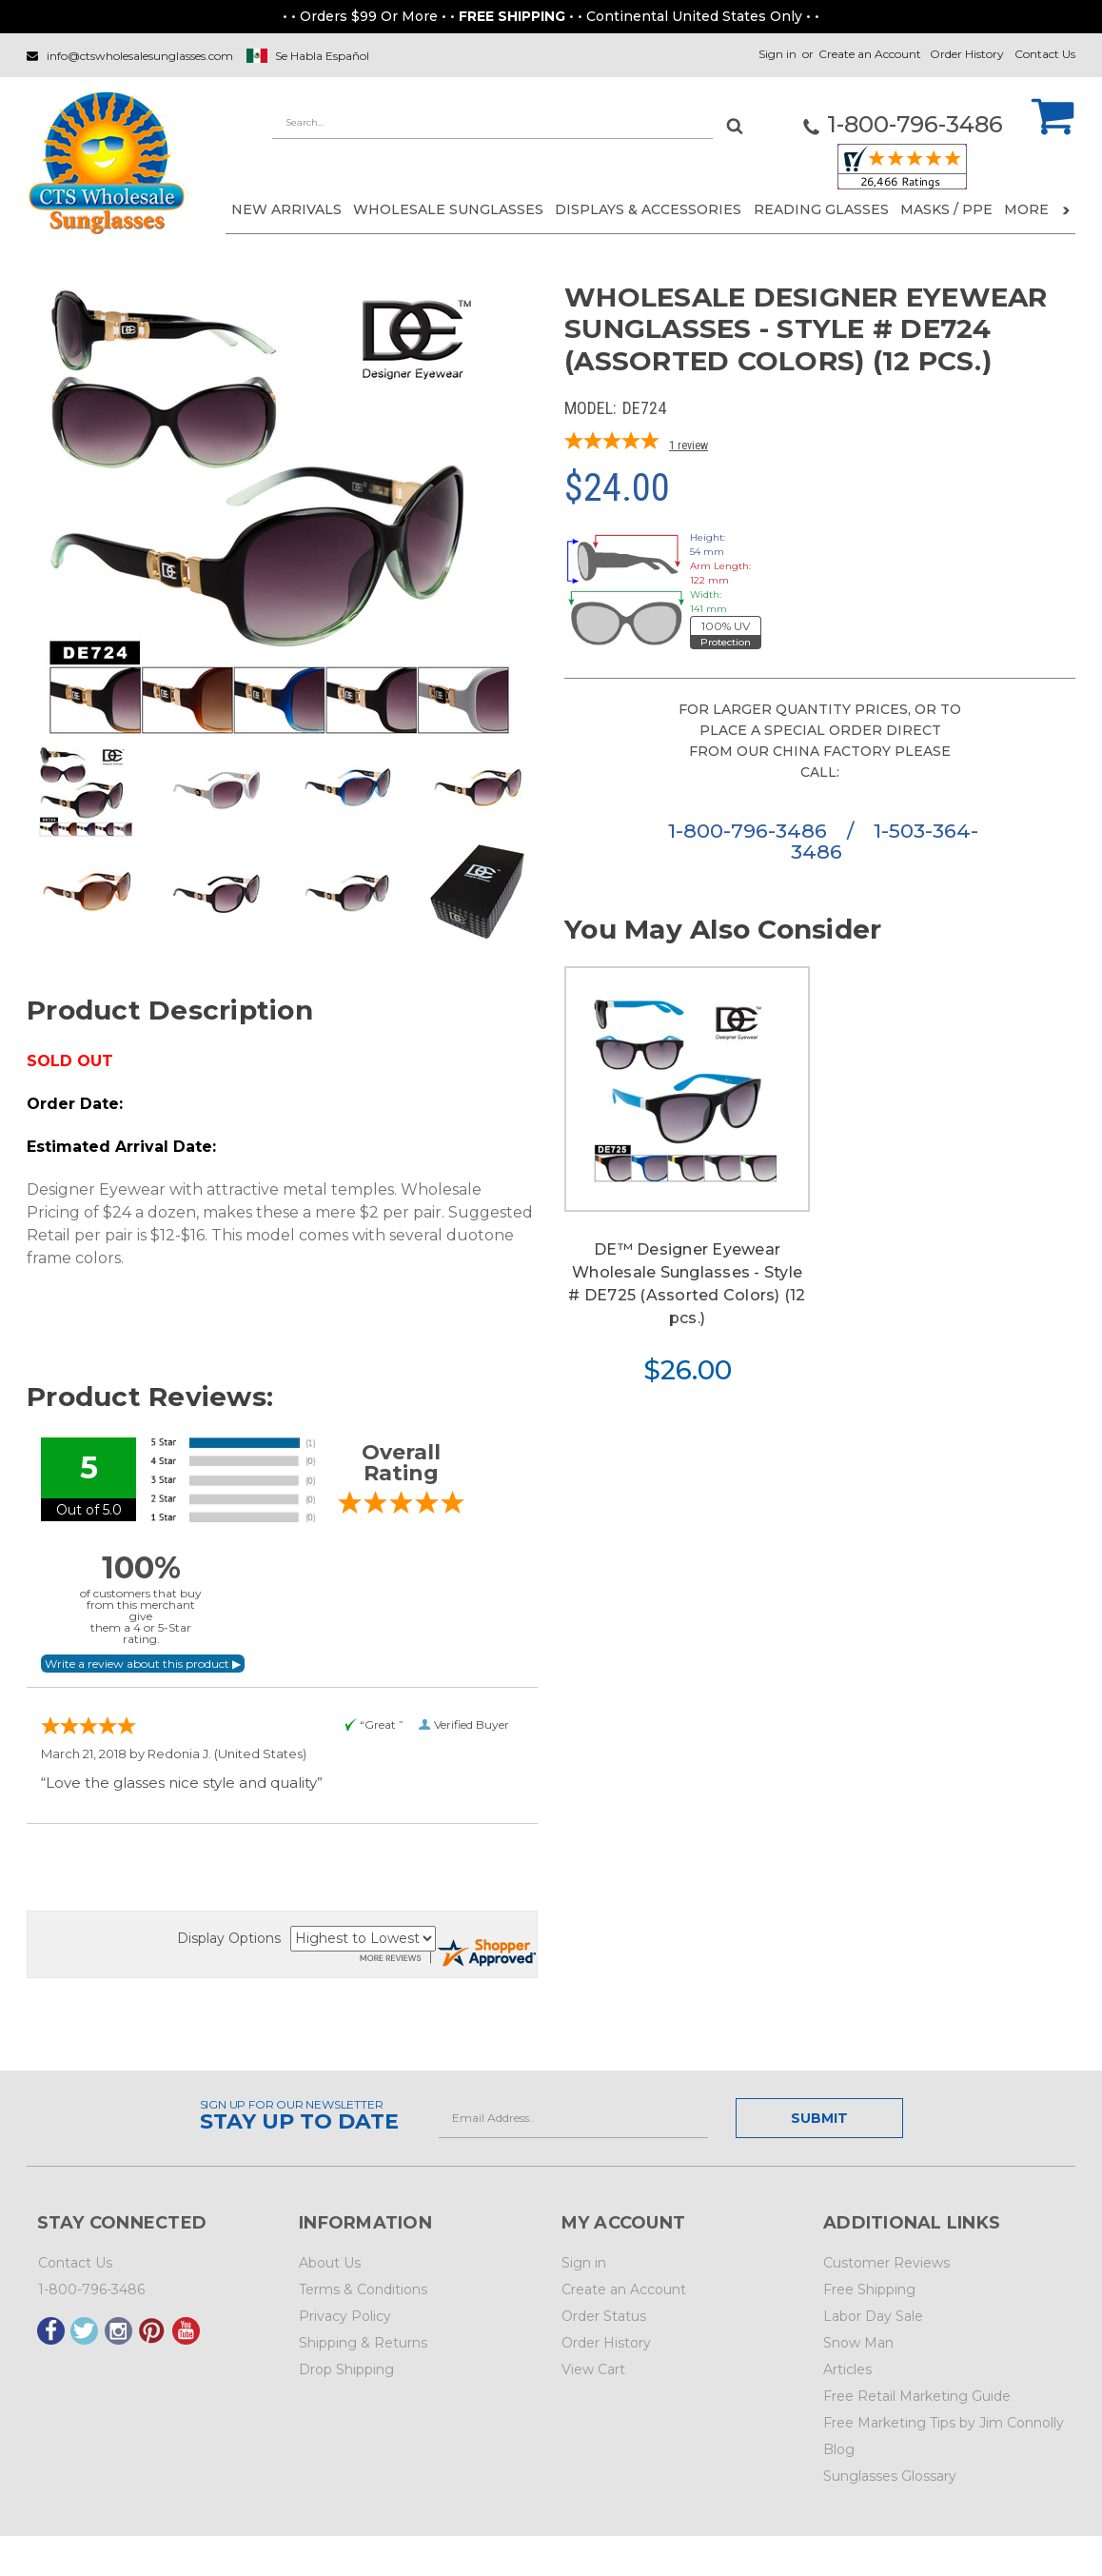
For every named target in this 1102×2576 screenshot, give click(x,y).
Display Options (229, 1938)
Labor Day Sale (873, 2316)
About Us (330, 2262)
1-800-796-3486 (750, 830)
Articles (847, 2369)
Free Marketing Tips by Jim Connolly (943, 2422)
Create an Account (869, 54)
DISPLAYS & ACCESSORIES (648, 209)
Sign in (777, 54)
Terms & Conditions (363, 2289)
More (1037, 209)
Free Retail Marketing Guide (917, 2396)
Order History (967, 54)
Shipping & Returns (363, 2342)
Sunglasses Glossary (889, 2476)
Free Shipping (869, 2289)
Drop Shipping (346, 2369)
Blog (839, 2449)
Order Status (603, 2316)
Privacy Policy (345, 2316)
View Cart (593, 2369)
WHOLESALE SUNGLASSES (448, 209)
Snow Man (858, 2342)
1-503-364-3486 (885, 841)
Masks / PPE (946, 209)
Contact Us (1044, 54)
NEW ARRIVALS (286, 209)
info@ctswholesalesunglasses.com (140, 56)
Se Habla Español (322, 56)
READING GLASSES (821, 209)
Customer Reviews (886, 2262)
